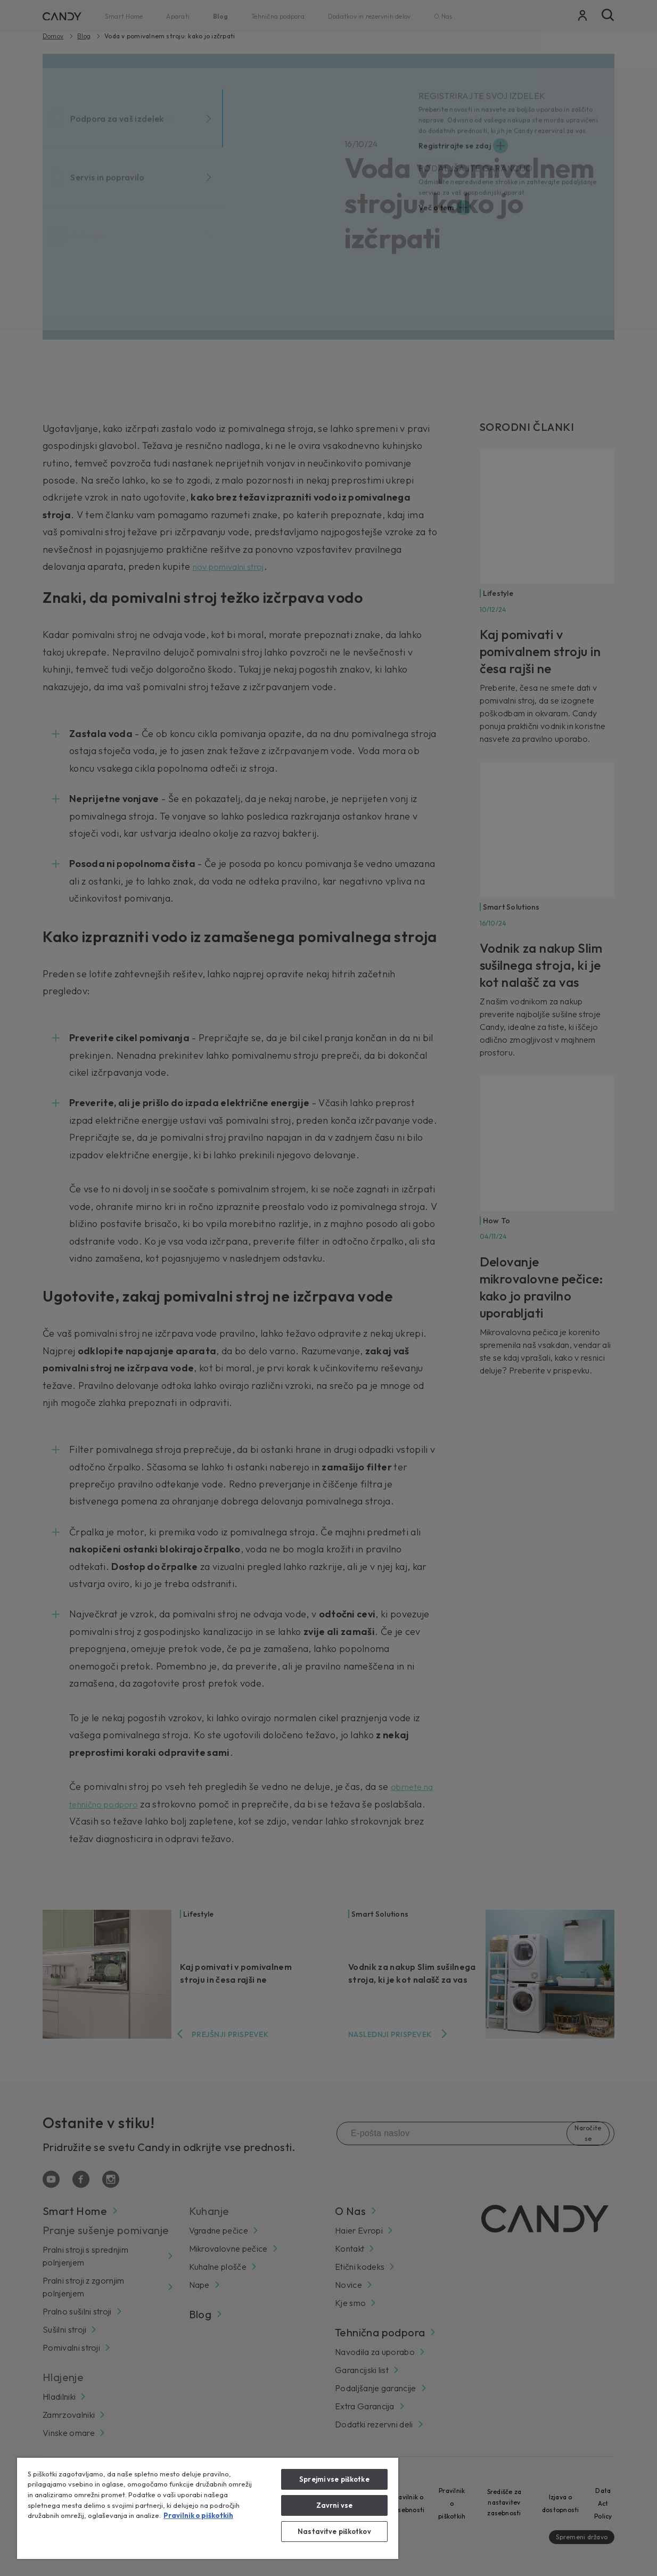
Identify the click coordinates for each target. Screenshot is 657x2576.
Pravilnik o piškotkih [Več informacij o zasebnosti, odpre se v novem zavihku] (198, 2515)
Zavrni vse (334, 2505)
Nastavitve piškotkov (334, 2531)
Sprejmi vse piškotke (334, 2479)
